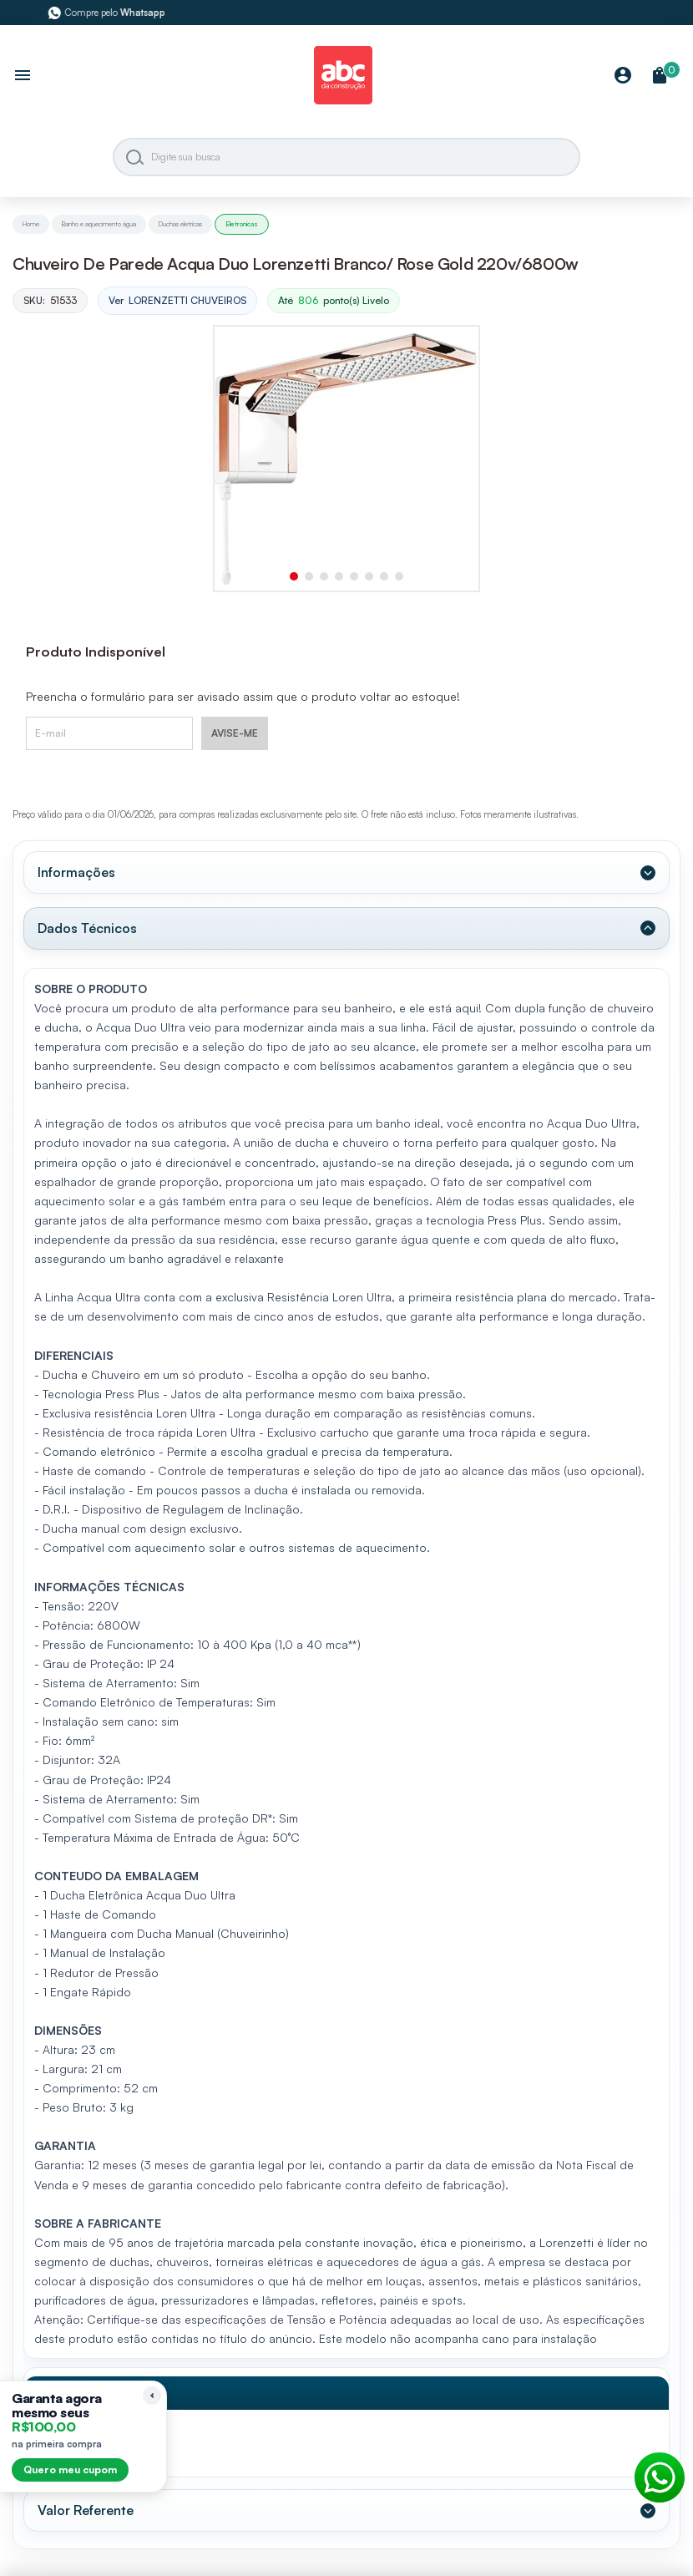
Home (31, 224)
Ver (177, 301)
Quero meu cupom (70, 2469)
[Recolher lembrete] (152, 2395)
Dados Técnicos (87, 928)
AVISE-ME (234, 733)
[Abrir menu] (23, 77)
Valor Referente (86, 2510)
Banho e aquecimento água (99, 224)
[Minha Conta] (623, 76)
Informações (76, 872)
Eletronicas (241, 224)
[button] (294, 576)
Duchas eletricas (180, 224)
